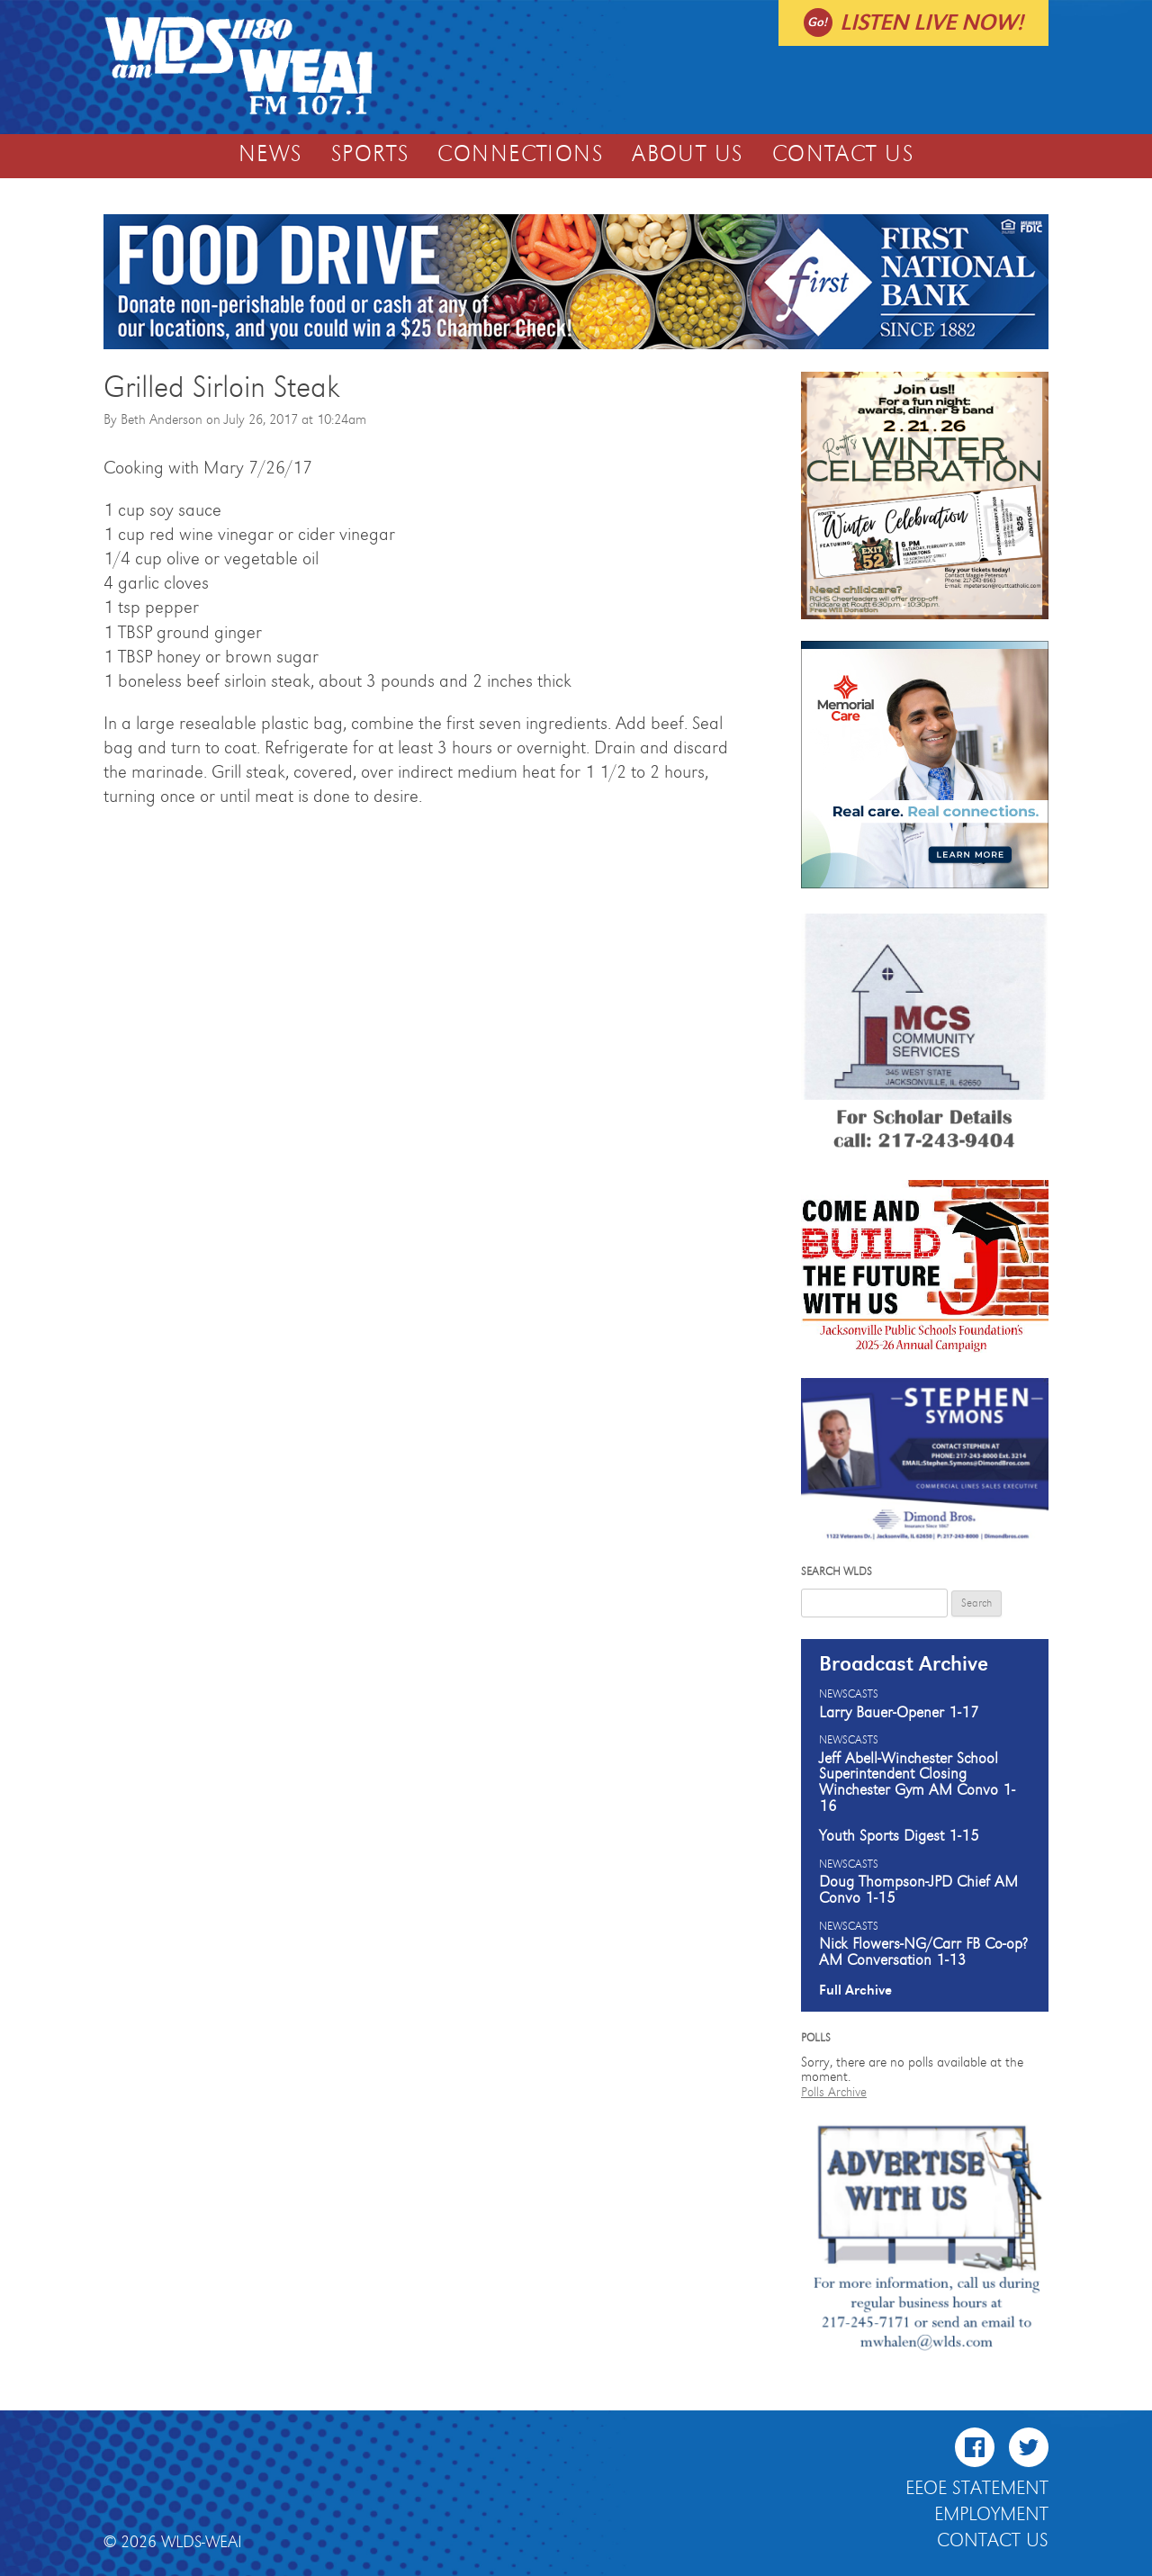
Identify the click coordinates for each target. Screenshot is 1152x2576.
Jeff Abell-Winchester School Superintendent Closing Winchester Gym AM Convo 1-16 (917, 1783)
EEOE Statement (976, 2489)
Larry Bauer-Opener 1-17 (899, 1713)
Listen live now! (931, 23)
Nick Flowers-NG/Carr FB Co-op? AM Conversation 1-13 (923, 1952)
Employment (991, 2515)
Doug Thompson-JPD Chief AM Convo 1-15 (918, 1890)
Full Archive (855, 1990)
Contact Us (843, 155)
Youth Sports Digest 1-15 (899, 1836)
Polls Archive (834, 2092)
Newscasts (848, 1694)
